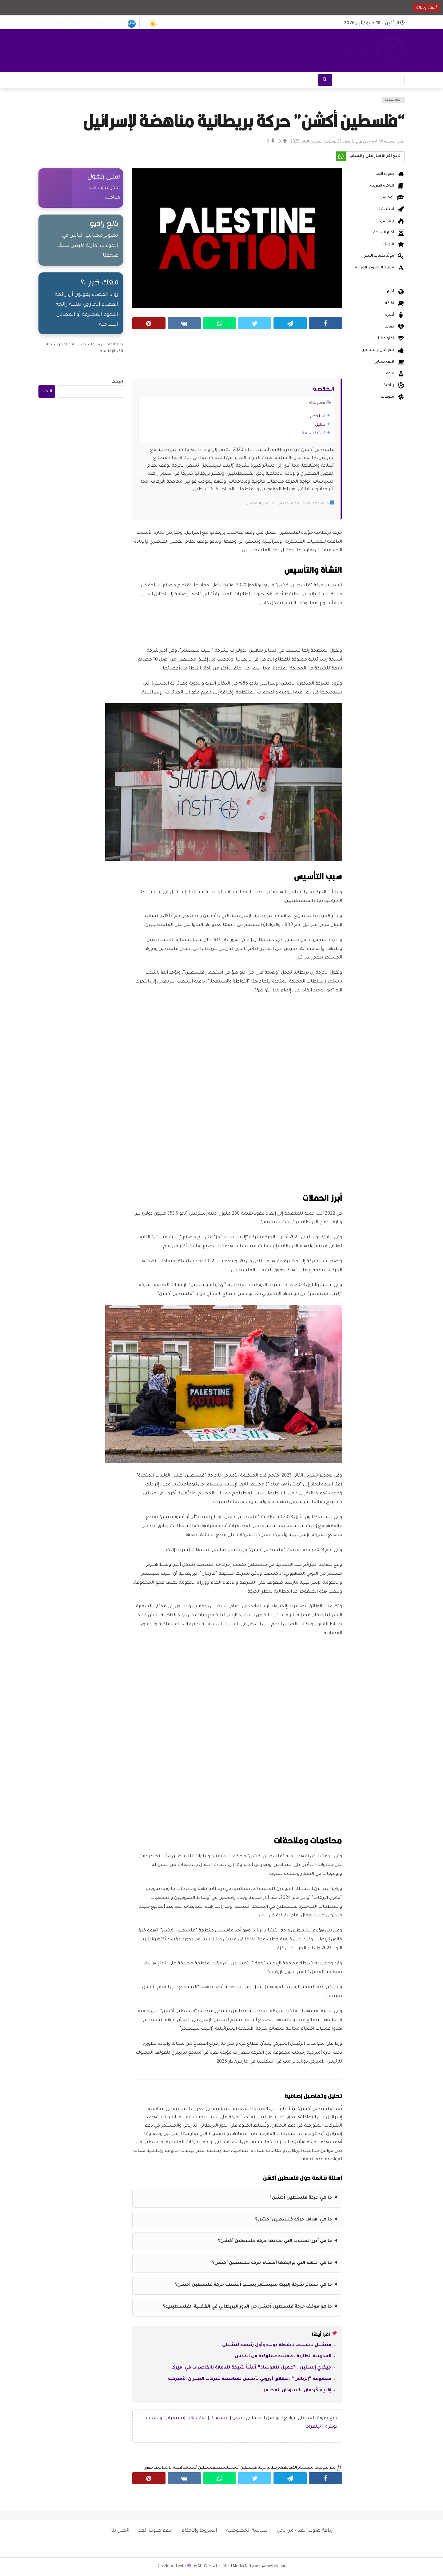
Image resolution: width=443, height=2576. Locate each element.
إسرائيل (330, 2468)
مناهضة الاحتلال (174, 2468)
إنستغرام (175, 2418)
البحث (117, 382)
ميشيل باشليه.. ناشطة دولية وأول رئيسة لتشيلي (276, 2345)
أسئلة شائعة (313, 434)
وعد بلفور (152, 2468)
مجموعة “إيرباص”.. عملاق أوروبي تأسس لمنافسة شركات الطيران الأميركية (249, 2379)
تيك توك (197, 2418)
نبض (237, 2418)
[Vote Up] (282, 142)
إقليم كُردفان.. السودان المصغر (297, 2390)
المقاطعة (288, 2468)
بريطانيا (273, 2468)
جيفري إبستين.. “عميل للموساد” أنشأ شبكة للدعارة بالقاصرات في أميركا (251, 2367)
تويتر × (331, 2427)
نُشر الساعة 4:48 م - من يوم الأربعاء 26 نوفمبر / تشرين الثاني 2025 (347, 142)
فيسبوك (219, 2418)
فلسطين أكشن (201, 2468)
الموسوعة (393, 100)
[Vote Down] (270, 142)
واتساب (154, 2418)
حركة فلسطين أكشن (248, 2468)
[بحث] (325, 80)
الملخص (317, 416)
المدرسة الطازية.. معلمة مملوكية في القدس (283, 2356)
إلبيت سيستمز (310, 2468)
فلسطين (222, 2468)
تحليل (320, 425)
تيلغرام (313, 2427)
